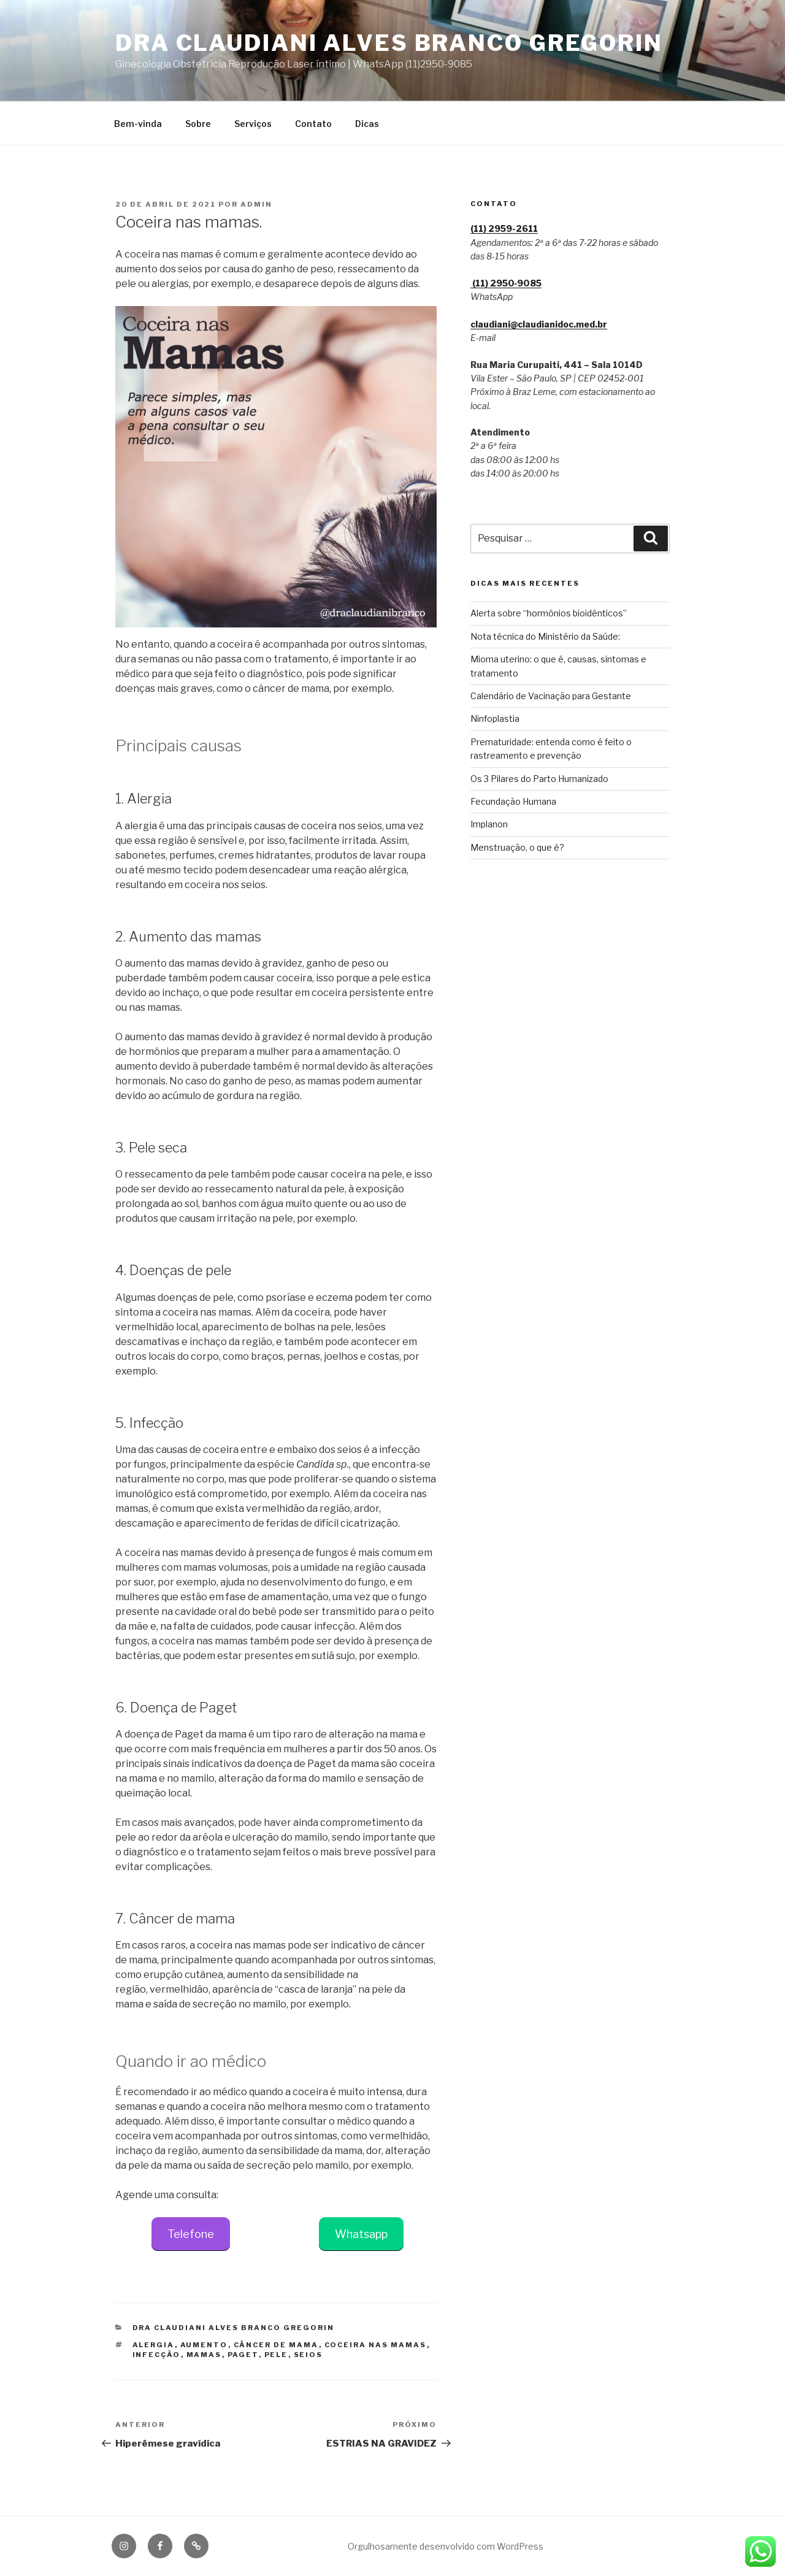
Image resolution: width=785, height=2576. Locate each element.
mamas (204, 2354)
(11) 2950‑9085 (506, 283)
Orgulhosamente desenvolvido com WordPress (445, 2546)
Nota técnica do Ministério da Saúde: (545, 636)
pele (276, 2354)
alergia (153, 2344)
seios (308, 2354)
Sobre (198, 123)
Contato (313, 123)
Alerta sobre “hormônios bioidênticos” (548, 613)
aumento (204, 2344)
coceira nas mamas (375, 2344)
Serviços (253, 123)
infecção (156, 2354)
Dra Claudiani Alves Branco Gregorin (389, 42)
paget (243, 2354)
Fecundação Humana (513, 801)
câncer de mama (276, 2344)
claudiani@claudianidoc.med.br (538, 324)
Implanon (489, 824)
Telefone (190, 2234)
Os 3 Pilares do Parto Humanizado (539, 778)
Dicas (367, 123)
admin (256, 204)
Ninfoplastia (494, 718)
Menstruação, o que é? (517, 847)
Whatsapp (361, 2234)
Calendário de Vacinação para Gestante (550, 696)
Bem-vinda (138, 123)
